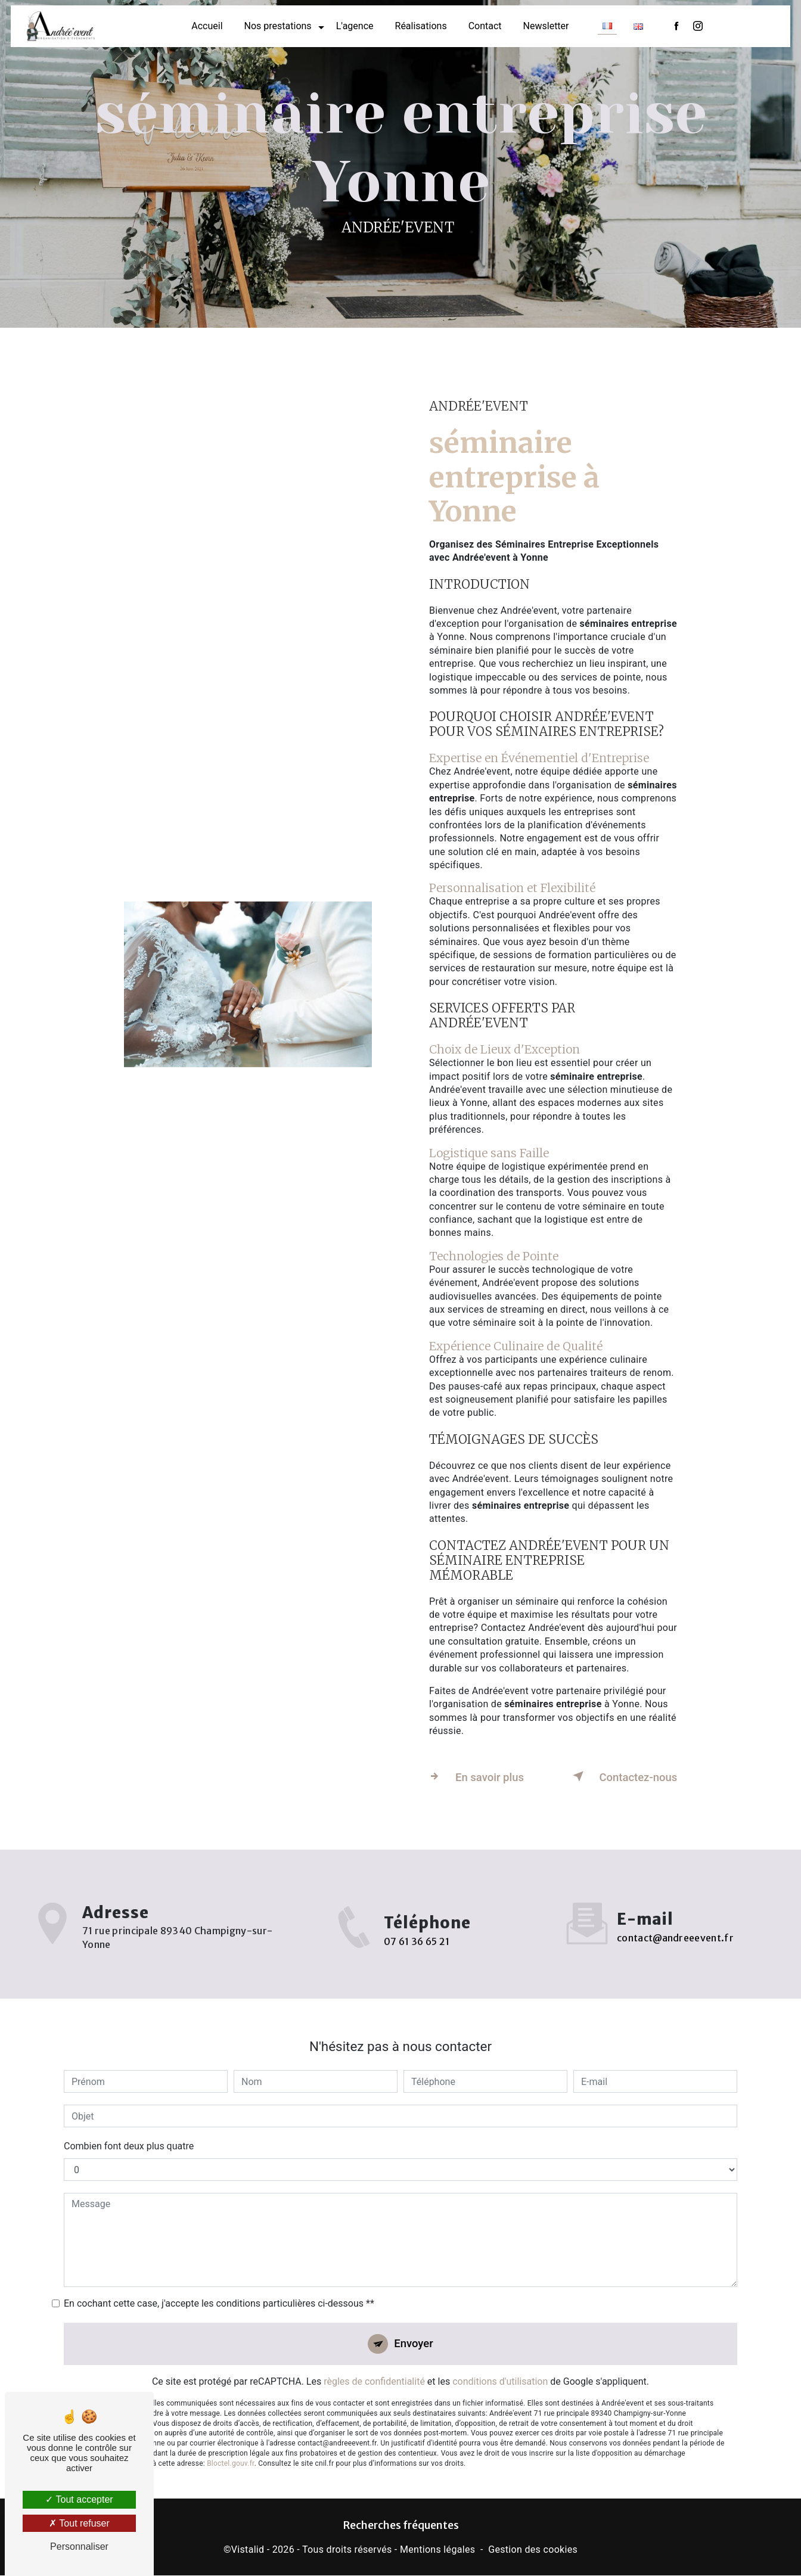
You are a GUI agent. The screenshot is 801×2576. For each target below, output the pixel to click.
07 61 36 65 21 (416, 1958)
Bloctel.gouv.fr (230, 2445)
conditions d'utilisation (500, 2363)
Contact (485, 26)
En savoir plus (477, 1776)
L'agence (355, 26)
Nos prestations (278, 26)
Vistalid (248, 2549)
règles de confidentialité (374, 2363)
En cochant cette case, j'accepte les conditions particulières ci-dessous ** (219, 2284)
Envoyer (414, 2325)
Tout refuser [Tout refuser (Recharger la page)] (79, 2523)
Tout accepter (79, 2499)
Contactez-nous (623, 1776)
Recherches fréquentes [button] (401, 2526)
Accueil (206, 26)
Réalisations (421, 26)
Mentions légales (437, 2549)
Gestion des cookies (533, 2549)
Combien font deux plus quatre (129, 2127)
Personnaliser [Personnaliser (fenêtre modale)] (79, 2546)
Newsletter (546, 26)
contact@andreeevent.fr (675, 1918)
